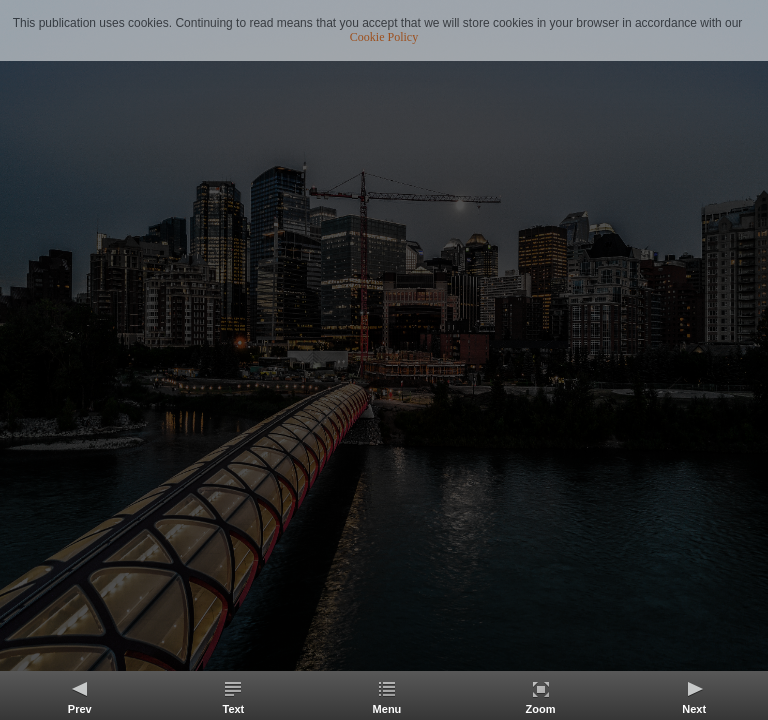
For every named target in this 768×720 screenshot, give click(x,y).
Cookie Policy (384, 37)
